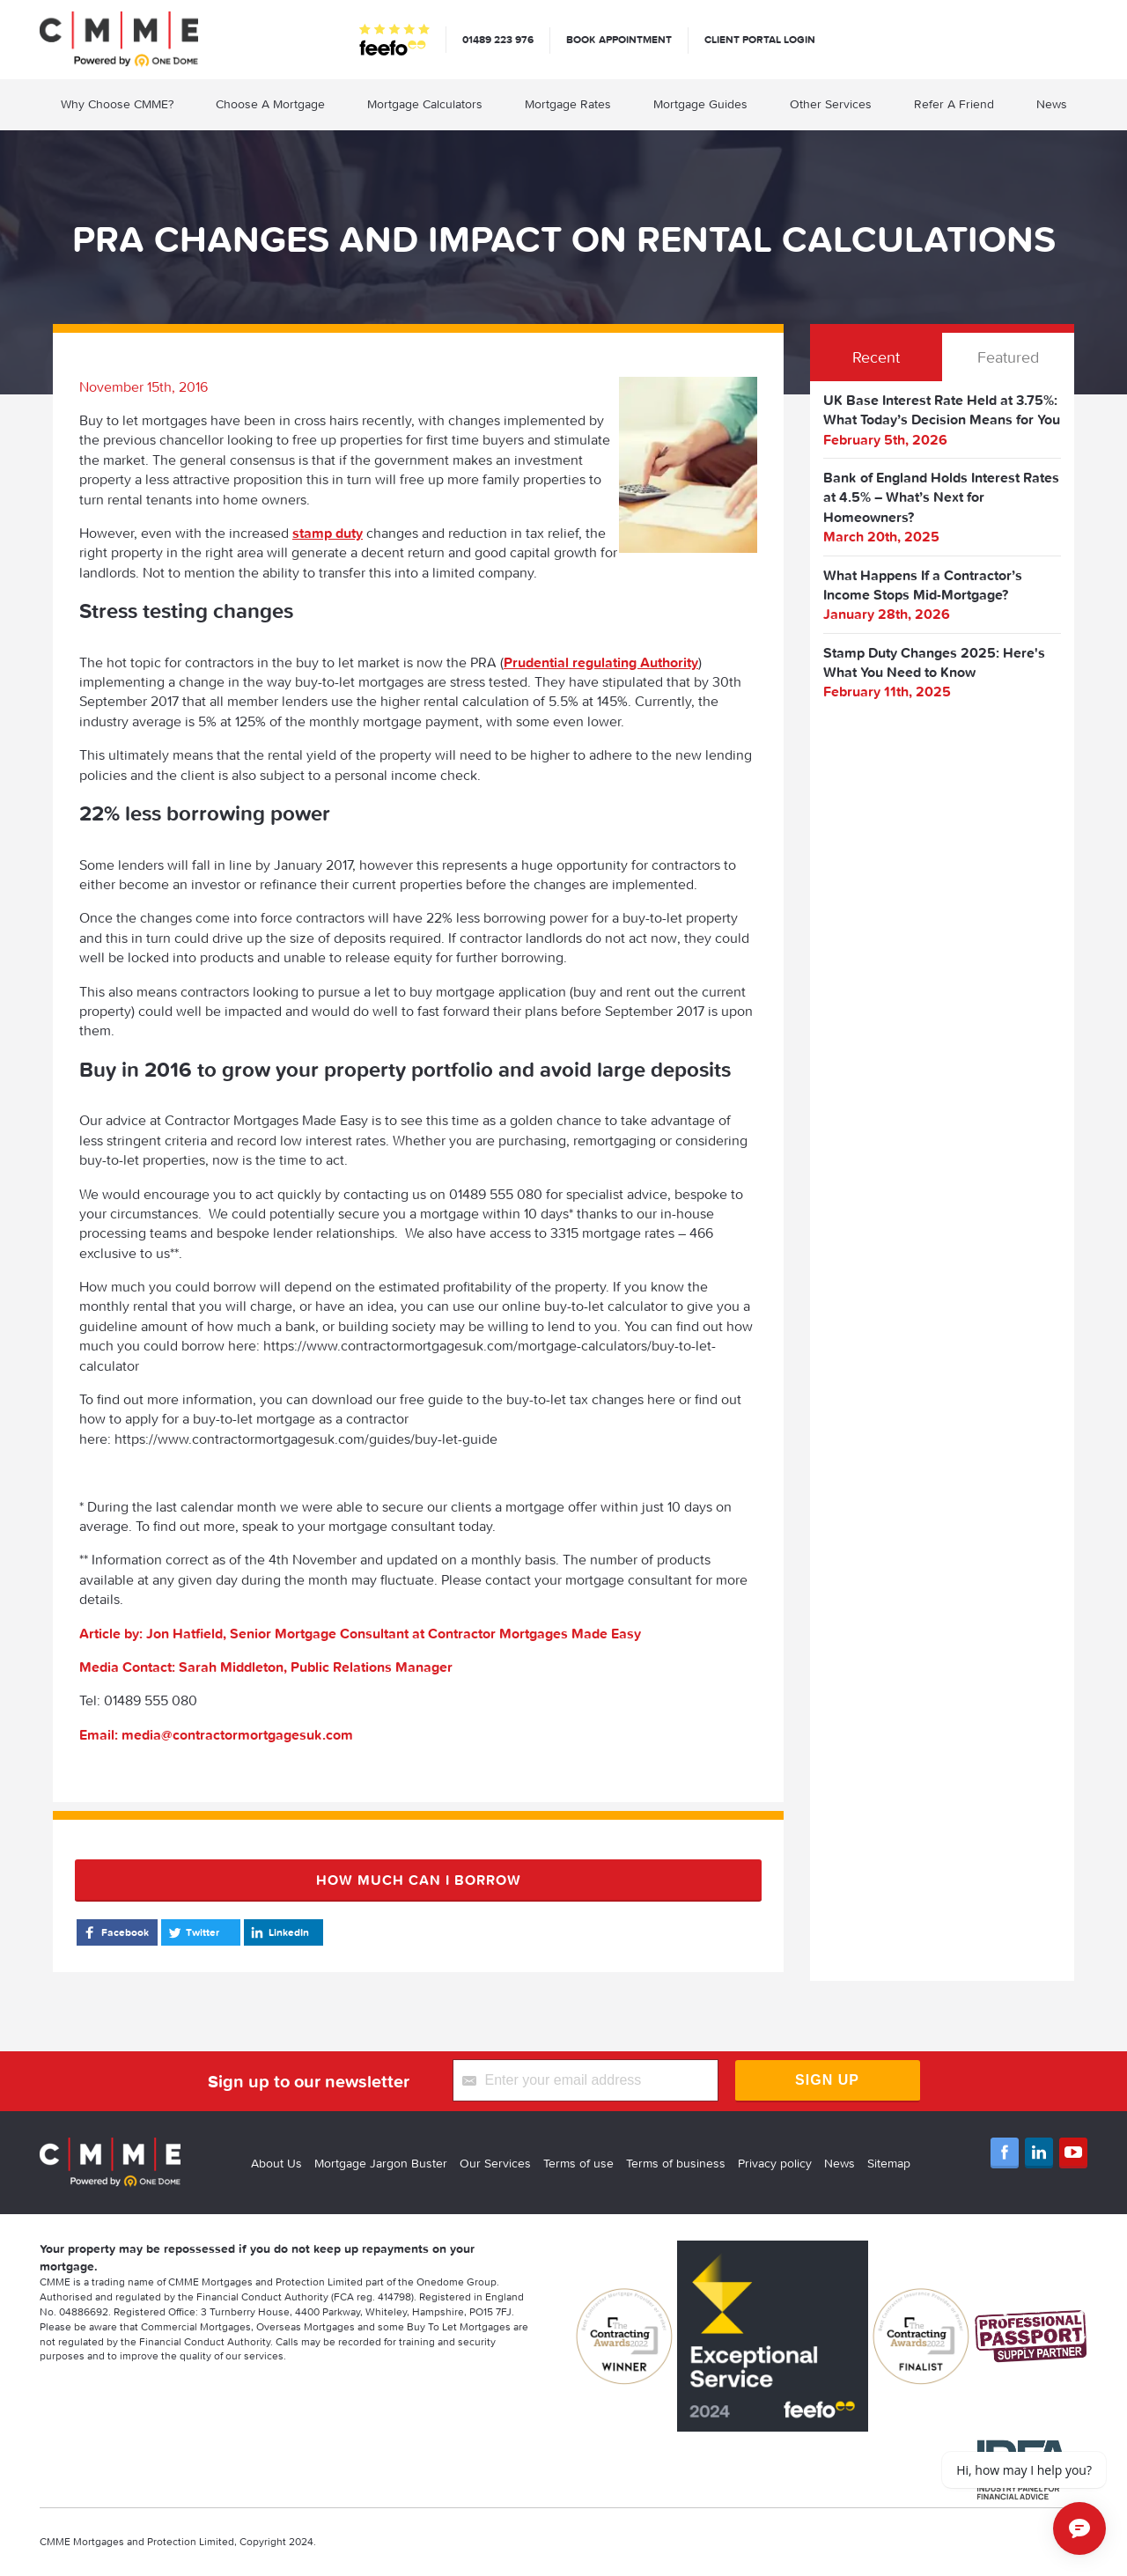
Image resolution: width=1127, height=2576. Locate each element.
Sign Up (827, 2079)
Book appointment (619, 39)
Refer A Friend (954, 104)
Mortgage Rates (568, 104)
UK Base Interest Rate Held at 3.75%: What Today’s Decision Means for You (941, 409)
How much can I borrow (418, 1879)
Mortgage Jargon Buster (380, 2163)
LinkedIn (278, 1932)
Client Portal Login (759, 39)
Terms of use (578, 2163)
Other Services (831, 104)
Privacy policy (775, 2163)
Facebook (115, 1932)
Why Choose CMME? (117, 104)
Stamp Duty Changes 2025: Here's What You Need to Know (934, 662)
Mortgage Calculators (424, 104)
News (1051, 104)
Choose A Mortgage (270, 104)
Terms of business (676, 2163)
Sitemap (888, 2163)
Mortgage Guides (700, 104)
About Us (276, 2163)
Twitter (192, 1932)
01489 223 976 (498, 39)
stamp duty (327, 532)
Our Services (495, 2163)
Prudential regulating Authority (601, 662)
